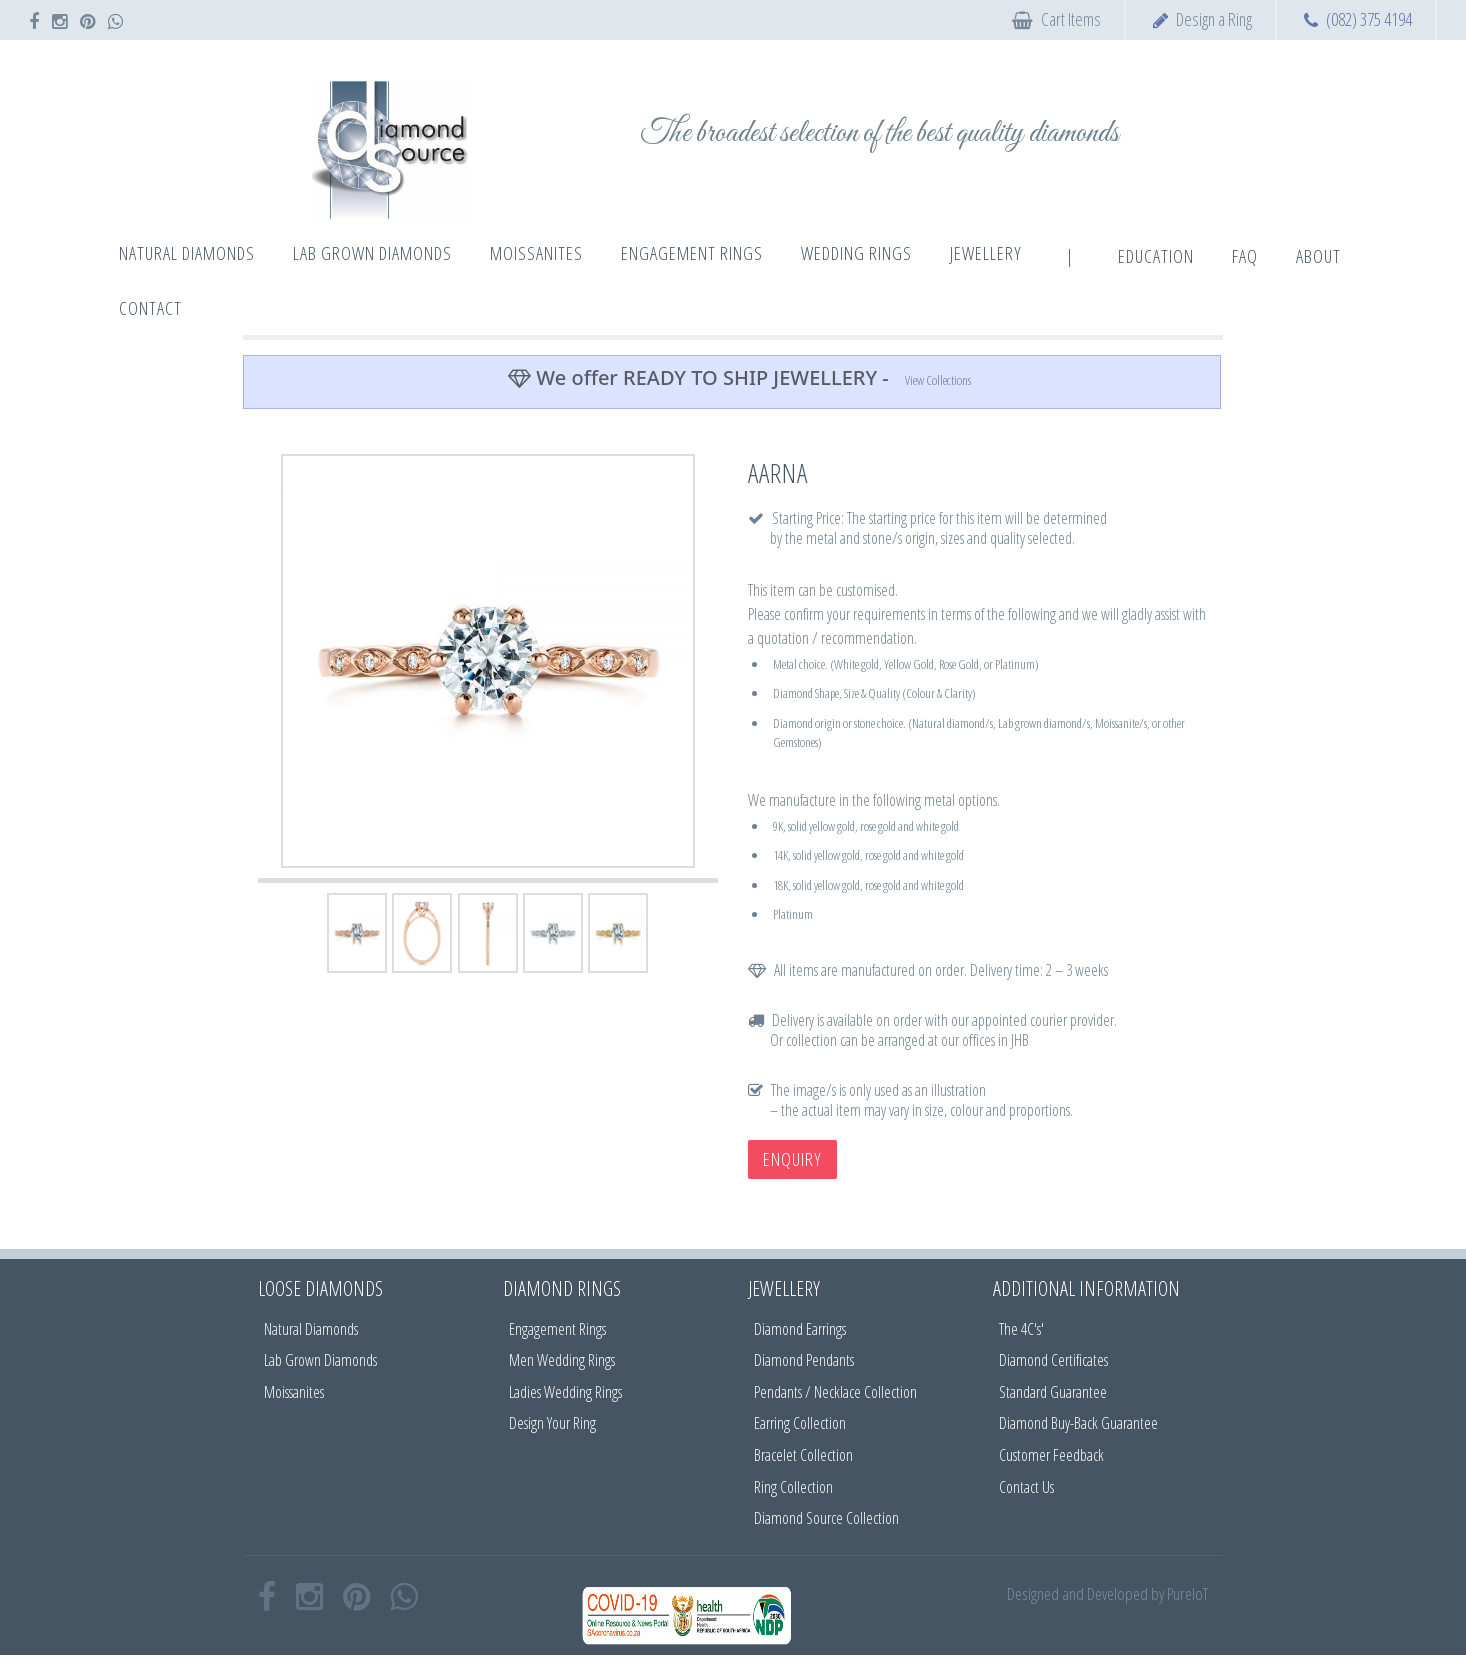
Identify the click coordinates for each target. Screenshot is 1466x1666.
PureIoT (1187, 1593)
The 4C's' (1021, 1329)
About (1318, 256)
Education (1156, 256)
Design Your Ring (552, 1423)
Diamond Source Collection (826, 1518)
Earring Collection (800, 1423)
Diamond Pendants (804, 1360)
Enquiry (792, 1159)
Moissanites (294, 1392)
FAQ (1245, 256)
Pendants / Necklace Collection (835, 1392)
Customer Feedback (1051, 1455)
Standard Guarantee (1053, 1392)
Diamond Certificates (1053, 1360)
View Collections (938, 380)
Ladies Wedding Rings (565, 1392)
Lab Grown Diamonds (320, 1360)
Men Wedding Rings (562, 1360)
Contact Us (1026, 1487)
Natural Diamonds (311, 1329)
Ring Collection (793, 1487)
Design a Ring (1214, 19)
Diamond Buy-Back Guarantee (1078, 1423)
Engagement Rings (557, 1329)
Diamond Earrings (800, 1329)
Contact (150, 308)
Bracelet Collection (803, 1455)
